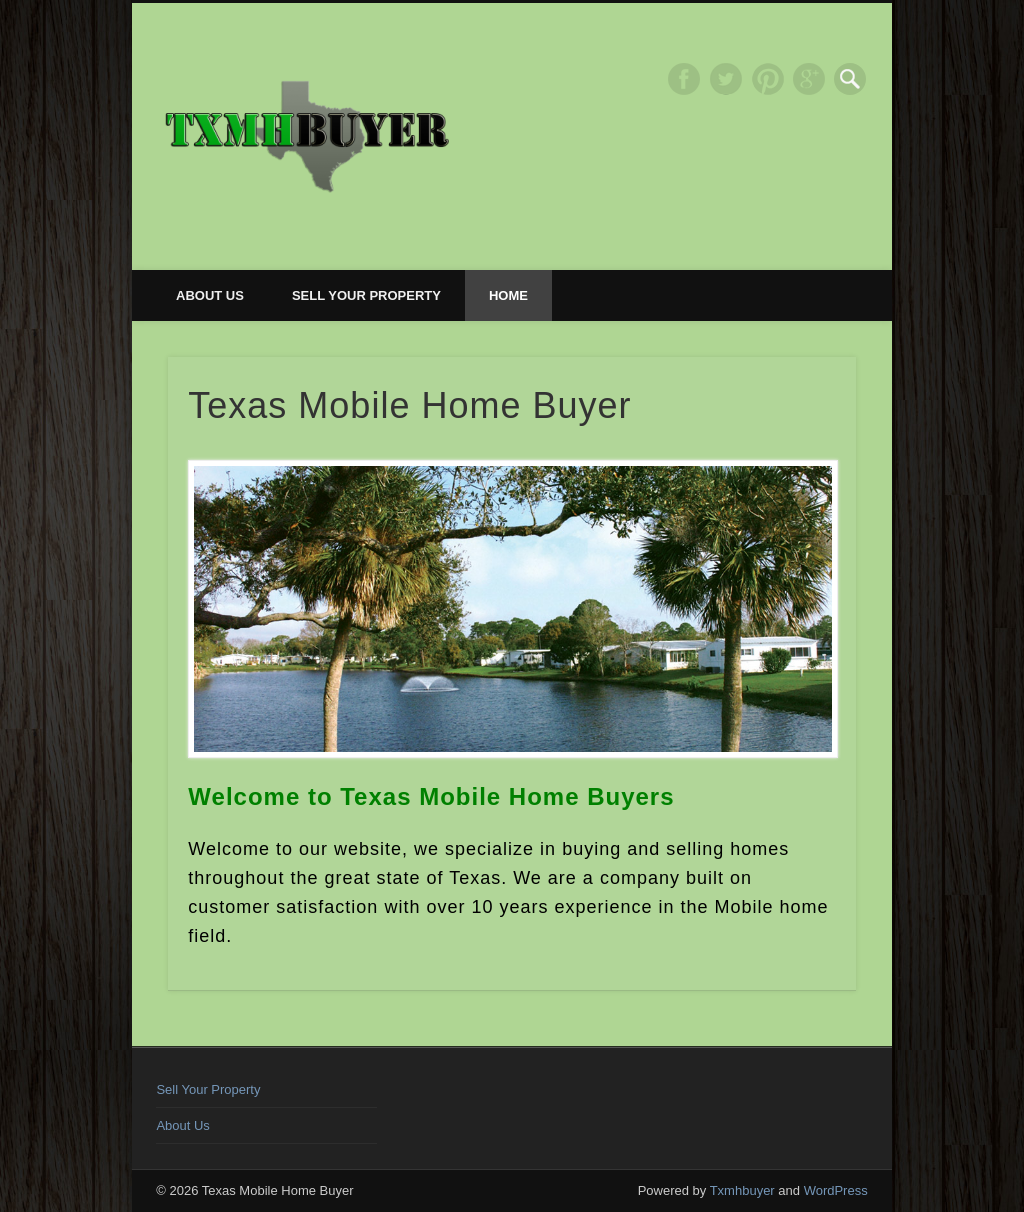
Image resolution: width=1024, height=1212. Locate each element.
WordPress (836, 1190)
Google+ (809, 79)
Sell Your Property (366, 295)
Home (508, 295)
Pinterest (768, 79)
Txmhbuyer (742, 1190)
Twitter (726, 79)
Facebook (684, 79)
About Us (210, 295)
